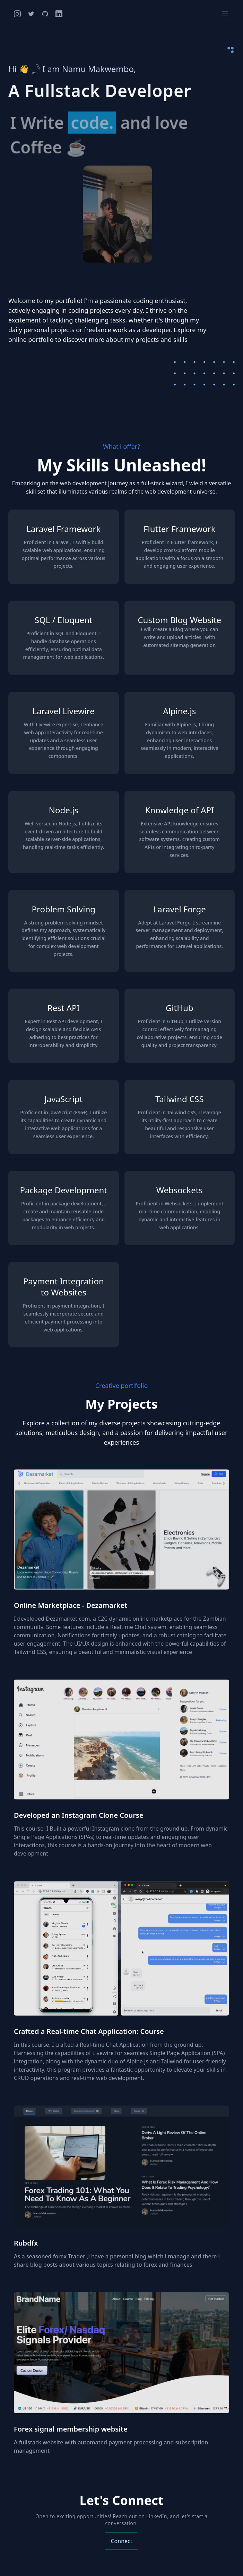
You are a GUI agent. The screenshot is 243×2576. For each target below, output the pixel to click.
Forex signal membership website (71, 2429)
